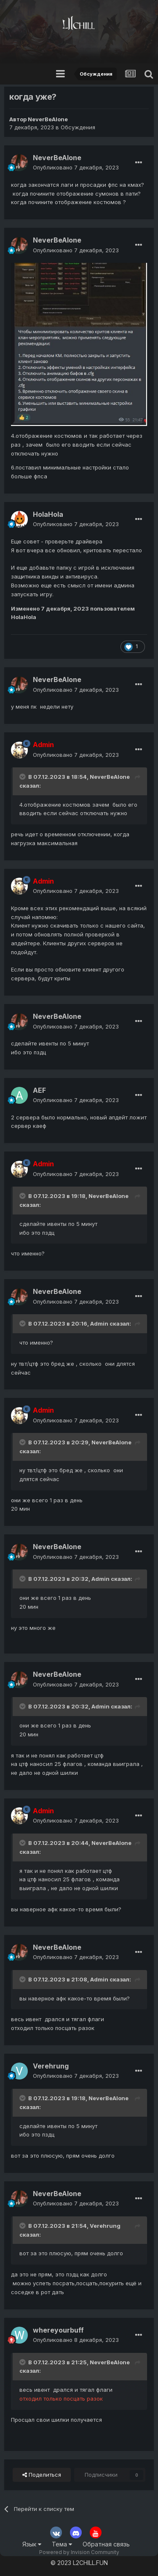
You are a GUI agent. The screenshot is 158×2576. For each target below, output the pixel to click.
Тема (62, 2544)
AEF (39, 1090)
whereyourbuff (58, 2330)
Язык (31, 2544)
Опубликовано (76, 167)
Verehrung (51, 2066)
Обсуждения (78, 127)
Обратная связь (106, 2544)
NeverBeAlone (48, 119)
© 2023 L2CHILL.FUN (79, 2562)
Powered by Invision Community (79, 2552)
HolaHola (48, 514)
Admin (99, 1323)
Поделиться (41, 2474)
